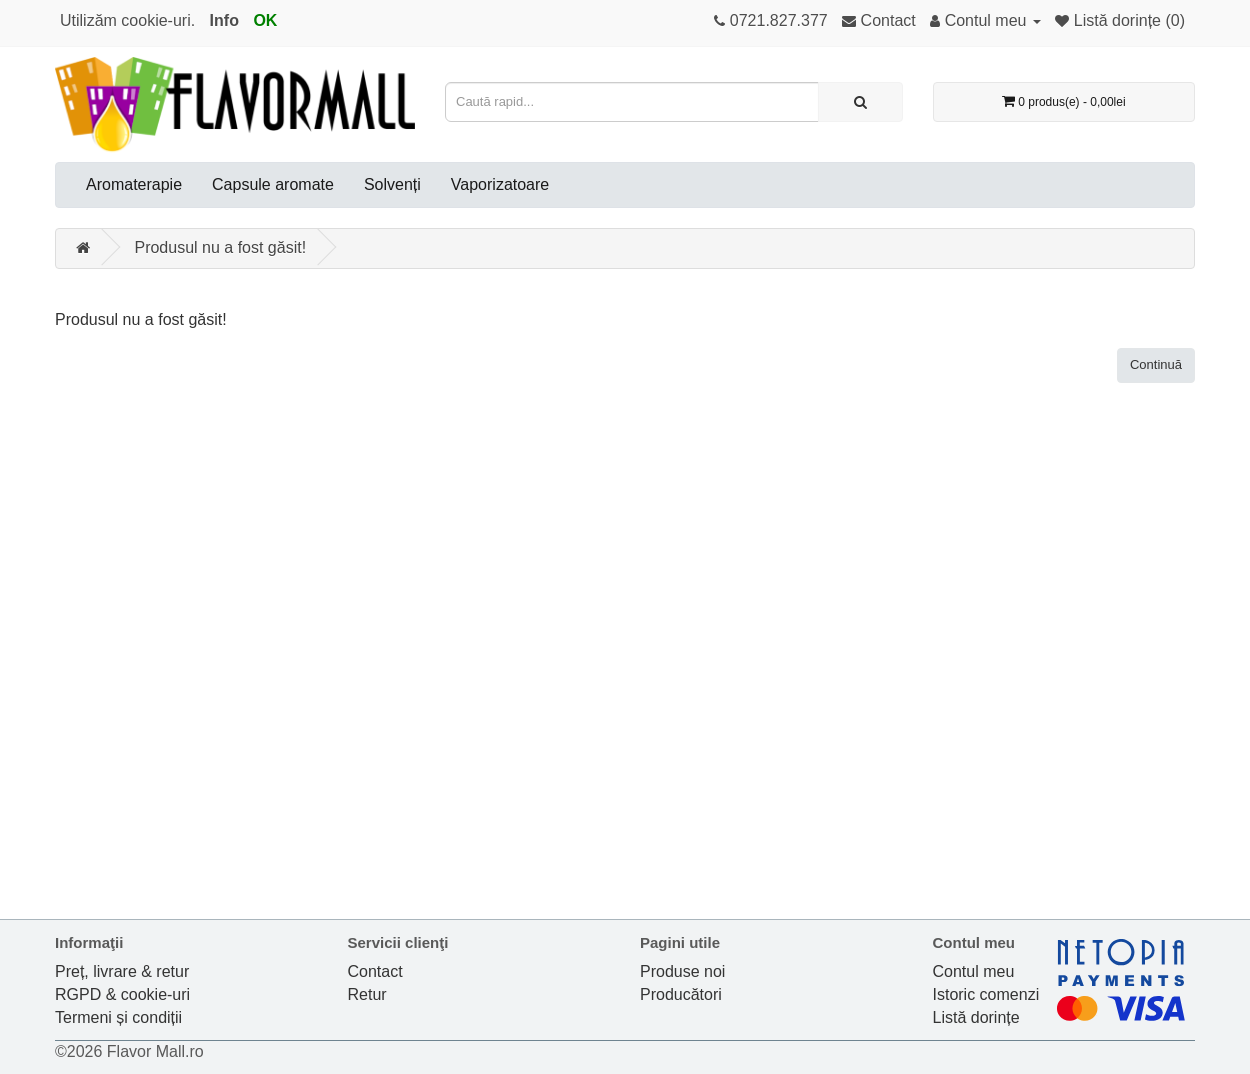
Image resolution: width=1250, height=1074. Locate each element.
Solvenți (392, 184)
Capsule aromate (273, 184)
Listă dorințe (976, 1017)
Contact (375, 971)
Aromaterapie (134, 184)
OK (265, 20)
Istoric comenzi (986, 994)
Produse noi (682, 971)
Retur (367, 994)
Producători (681, 994)
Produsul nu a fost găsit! (220, 247)
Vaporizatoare (500, 184)
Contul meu (974, 971)
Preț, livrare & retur (122, 971)
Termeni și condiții (118, 1017)
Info (224, 20)
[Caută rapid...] (860, 102)
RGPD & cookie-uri (122, 994)
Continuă (1156, 364)
